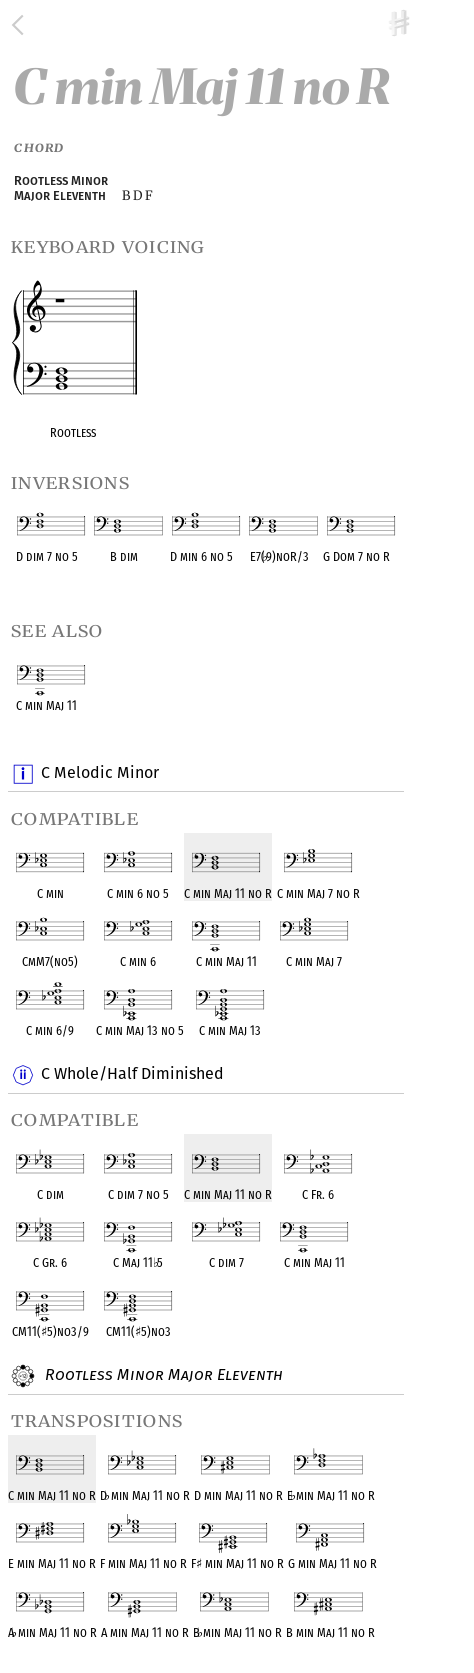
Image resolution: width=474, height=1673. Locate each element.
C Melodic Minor (99, 774)
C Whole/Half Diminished (132, 1075)
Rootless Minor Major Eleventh (161, 1376)
